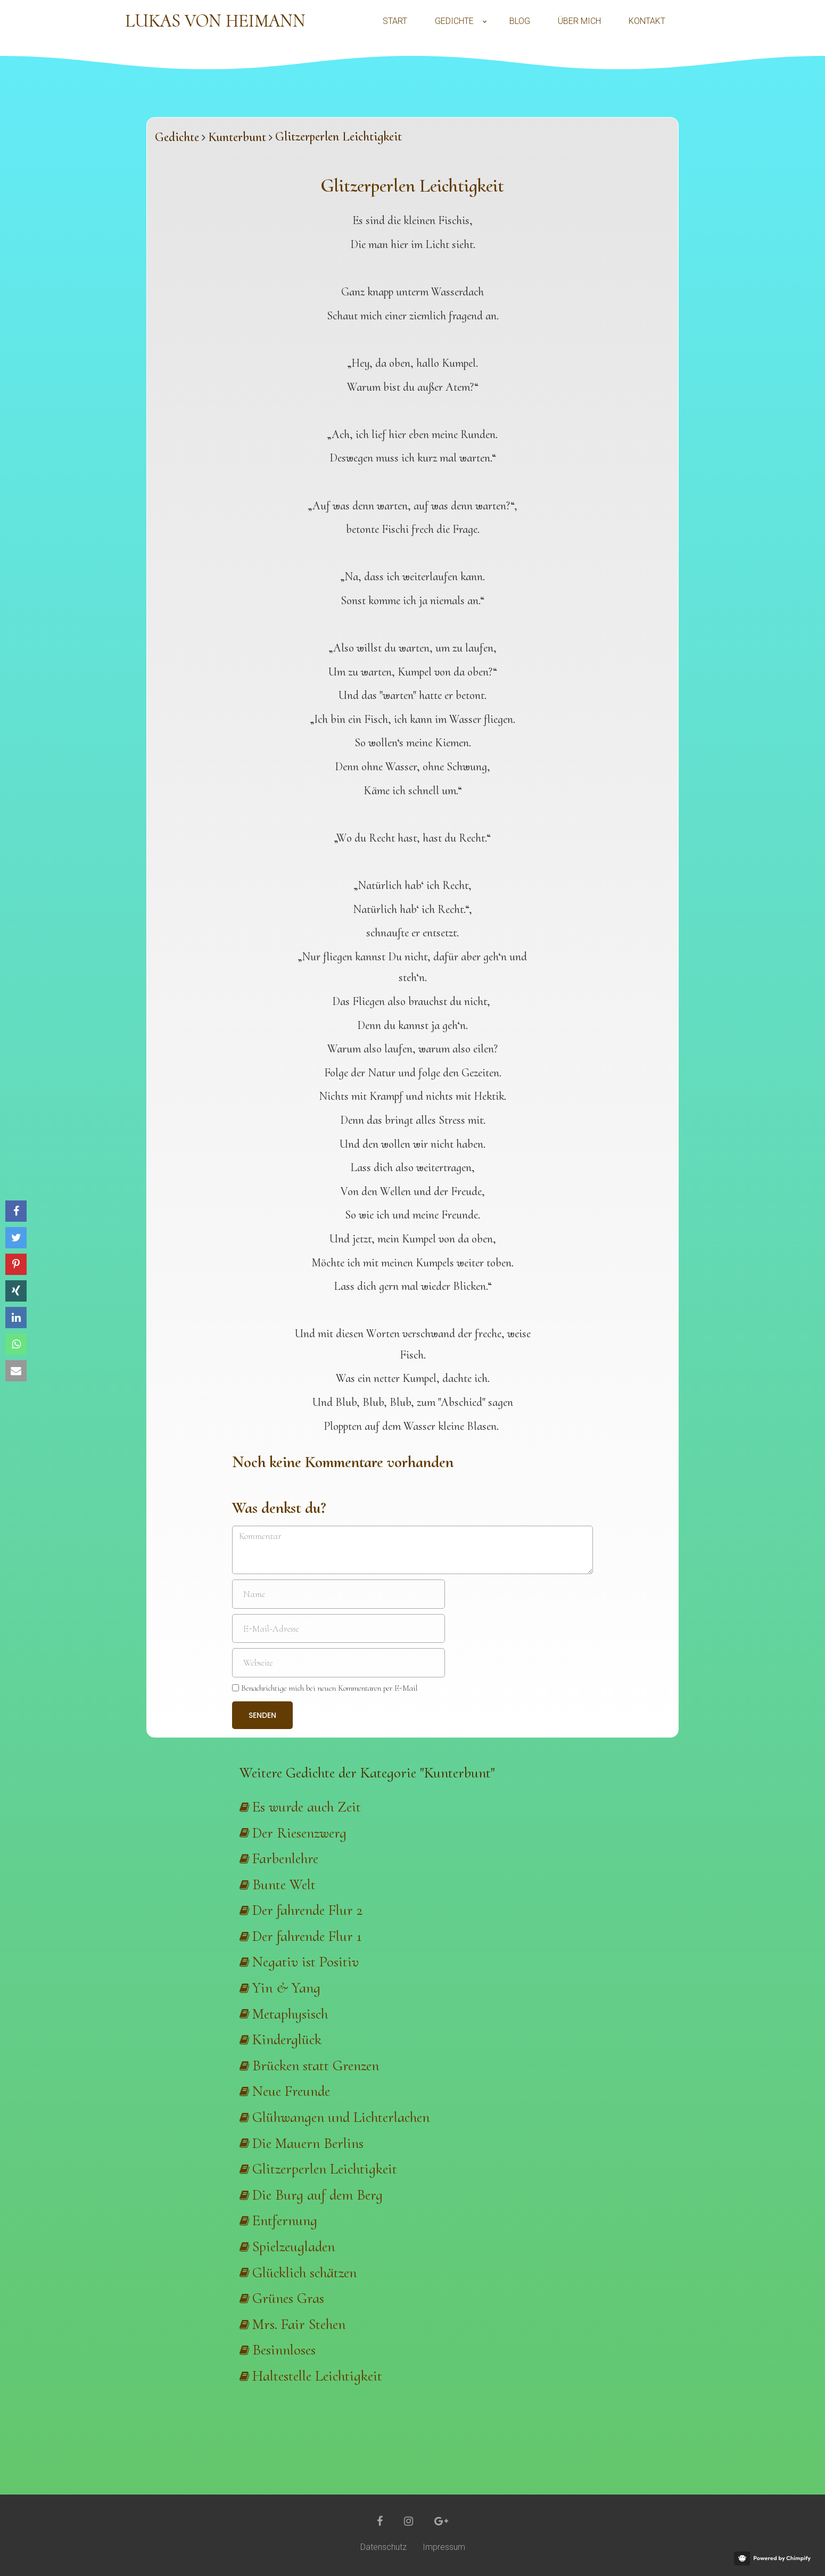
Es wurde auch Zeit (306, 1807)
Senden (262, 1715)
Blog (519, 21)
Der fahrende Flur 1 (306, 1936)
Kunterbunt (237, 137)
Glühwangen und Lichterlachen (341, 2117)
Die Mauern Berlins (308, 2143)
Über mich (579, 21)
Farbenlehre (285, 1858)
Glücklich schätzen (304, 2273)
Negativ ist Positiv (305, 1962)
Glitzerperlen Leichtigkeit (324, 2169)
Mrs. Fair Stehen (298, 2324)
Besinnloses (284, 2350)
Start (395, 21)
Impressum (444, 2547)
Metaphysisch (290, 2014)
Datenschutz (383, 2547)
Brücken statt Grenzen (315, 2065)
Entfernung (284, 2220)
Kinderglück (286, 2039)
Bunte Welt (284, 1884)
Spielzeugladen (293, 2246)
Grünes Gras (288, 2298)
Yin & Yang (286, 1988)
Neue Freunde (291, 2091)
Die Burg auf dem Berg (317, 2195)
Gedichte (454, 21)
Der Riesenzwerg (299, 1833)
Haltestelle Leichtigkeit (317, 2376)
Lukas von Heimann (215, 21)
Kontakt (647, 21)
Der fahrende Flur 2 (307, 1910)
